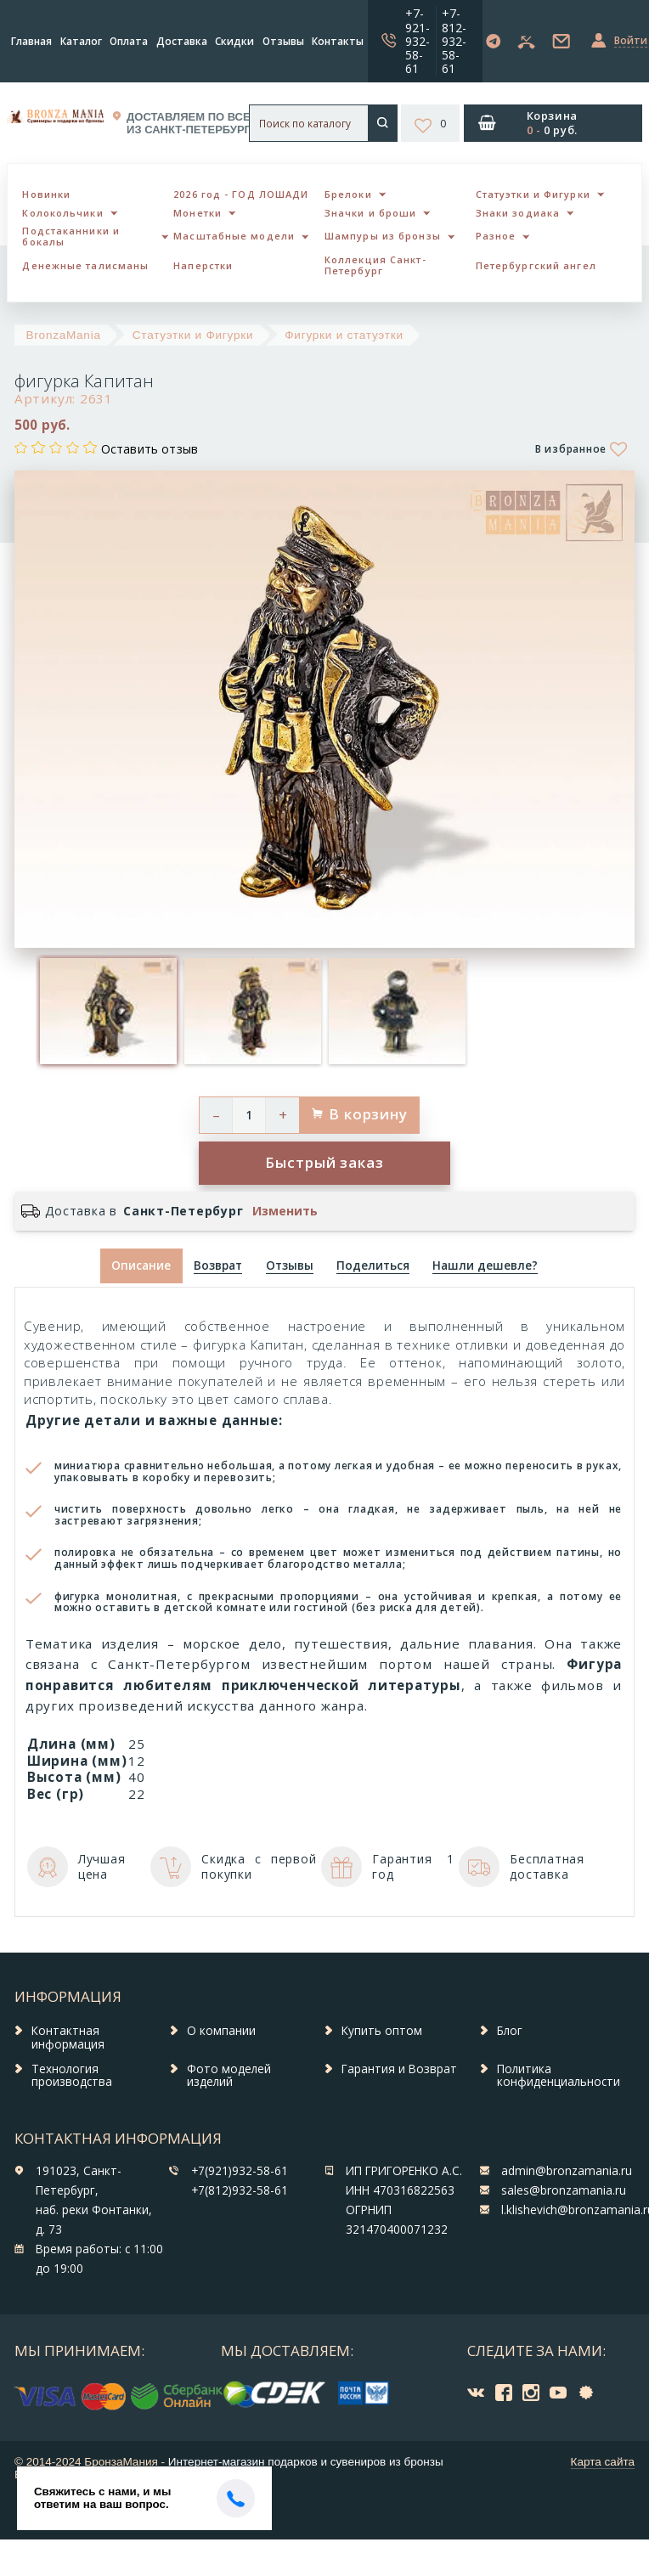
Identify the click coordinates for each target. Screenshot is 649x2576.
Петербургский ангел (536, 265)
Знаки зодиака (518, 212)
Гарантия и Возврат (399, 2069)
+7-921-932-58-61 (417, 40)
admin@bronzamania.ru (566, 2171)
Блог (509, 2030)
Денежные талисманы (85, 265)
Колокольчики (62, 212)
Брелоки (348, 194)
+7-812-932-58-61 (454, 40)
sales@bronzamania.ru (563, 2190)
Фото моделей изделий (229, 2075)
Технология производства (71, 2075)
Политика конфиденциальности (558, 2075)
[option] (108, 1011)
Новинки (46, 194)
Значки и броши (370, 212)
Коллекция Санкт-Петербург (375, 265)
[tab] (218, 1266)
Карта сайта (603, 2461)
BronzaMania (63, 335)
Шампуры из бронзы (382, 235)
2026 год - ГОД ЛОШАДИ (240, 194)
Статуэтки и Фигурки (533, 194)
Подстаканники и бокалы (71, 236)
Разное (496, 235)
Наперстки (203, 265)
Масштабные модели (234, 235)
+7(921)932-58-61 (239, 2171)
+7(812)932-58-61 (239, 2190)
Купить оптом (381, 2030)
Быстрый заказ (324, 1162)
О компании (221, 2030)
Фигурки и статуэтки (344, 335)
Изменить (285, 1211)
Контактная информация (67, 2037)
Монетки (197, 212)
